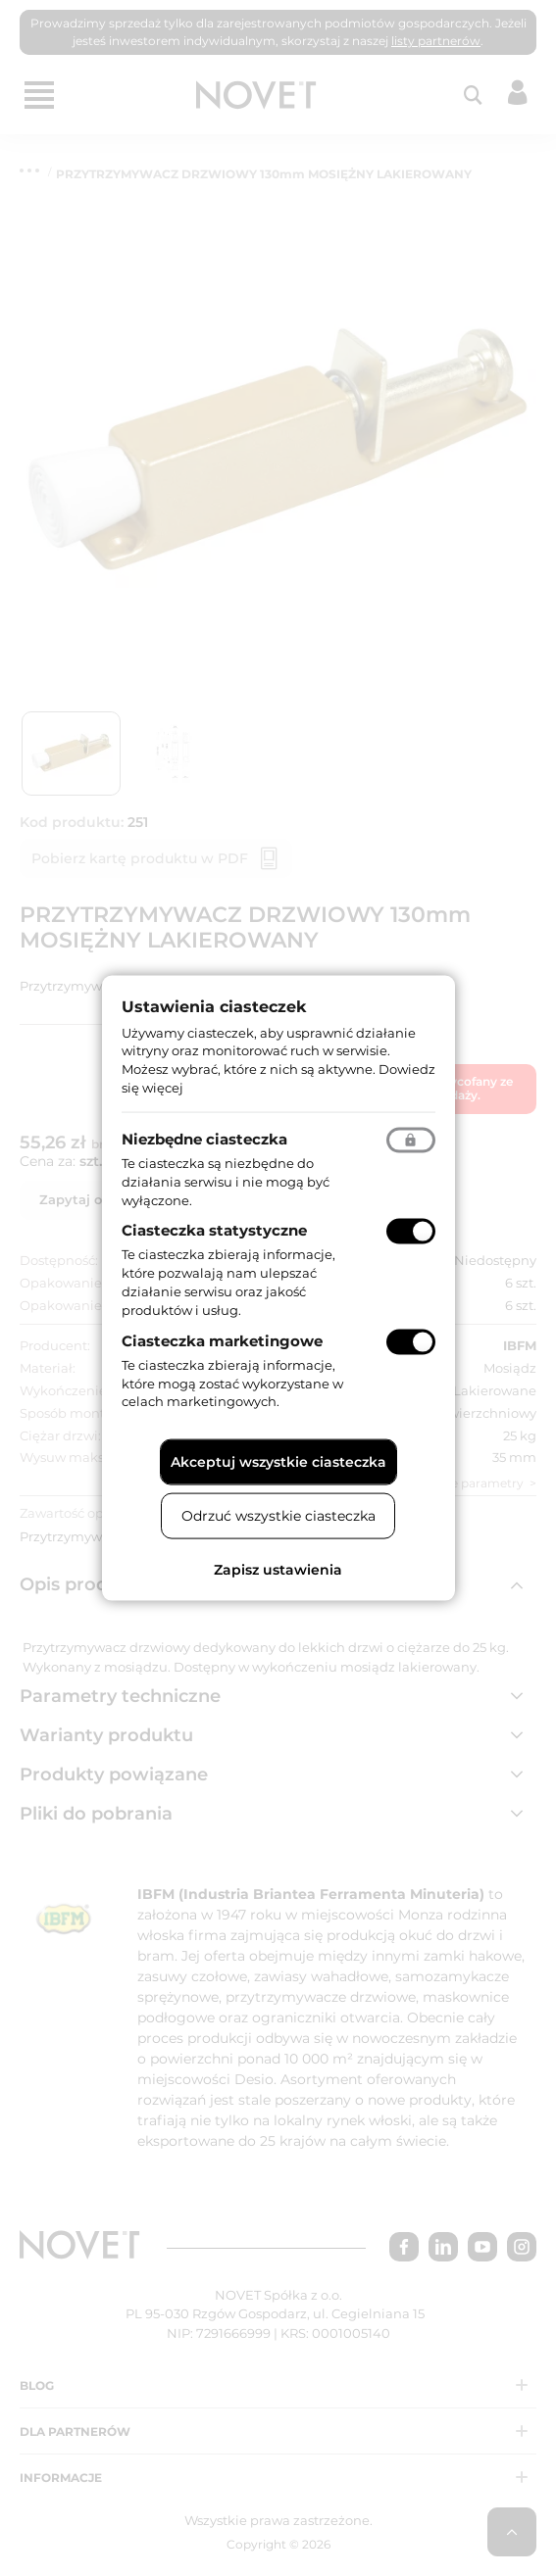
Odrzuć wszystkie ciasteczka (278, 1516)
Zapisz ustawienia (278, 1570)
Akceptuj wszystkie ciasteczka (278, 1462)
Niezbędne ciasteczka (204, 1138)
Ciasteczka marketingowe (222, 1340)
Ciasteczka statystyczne (214, 1230)
